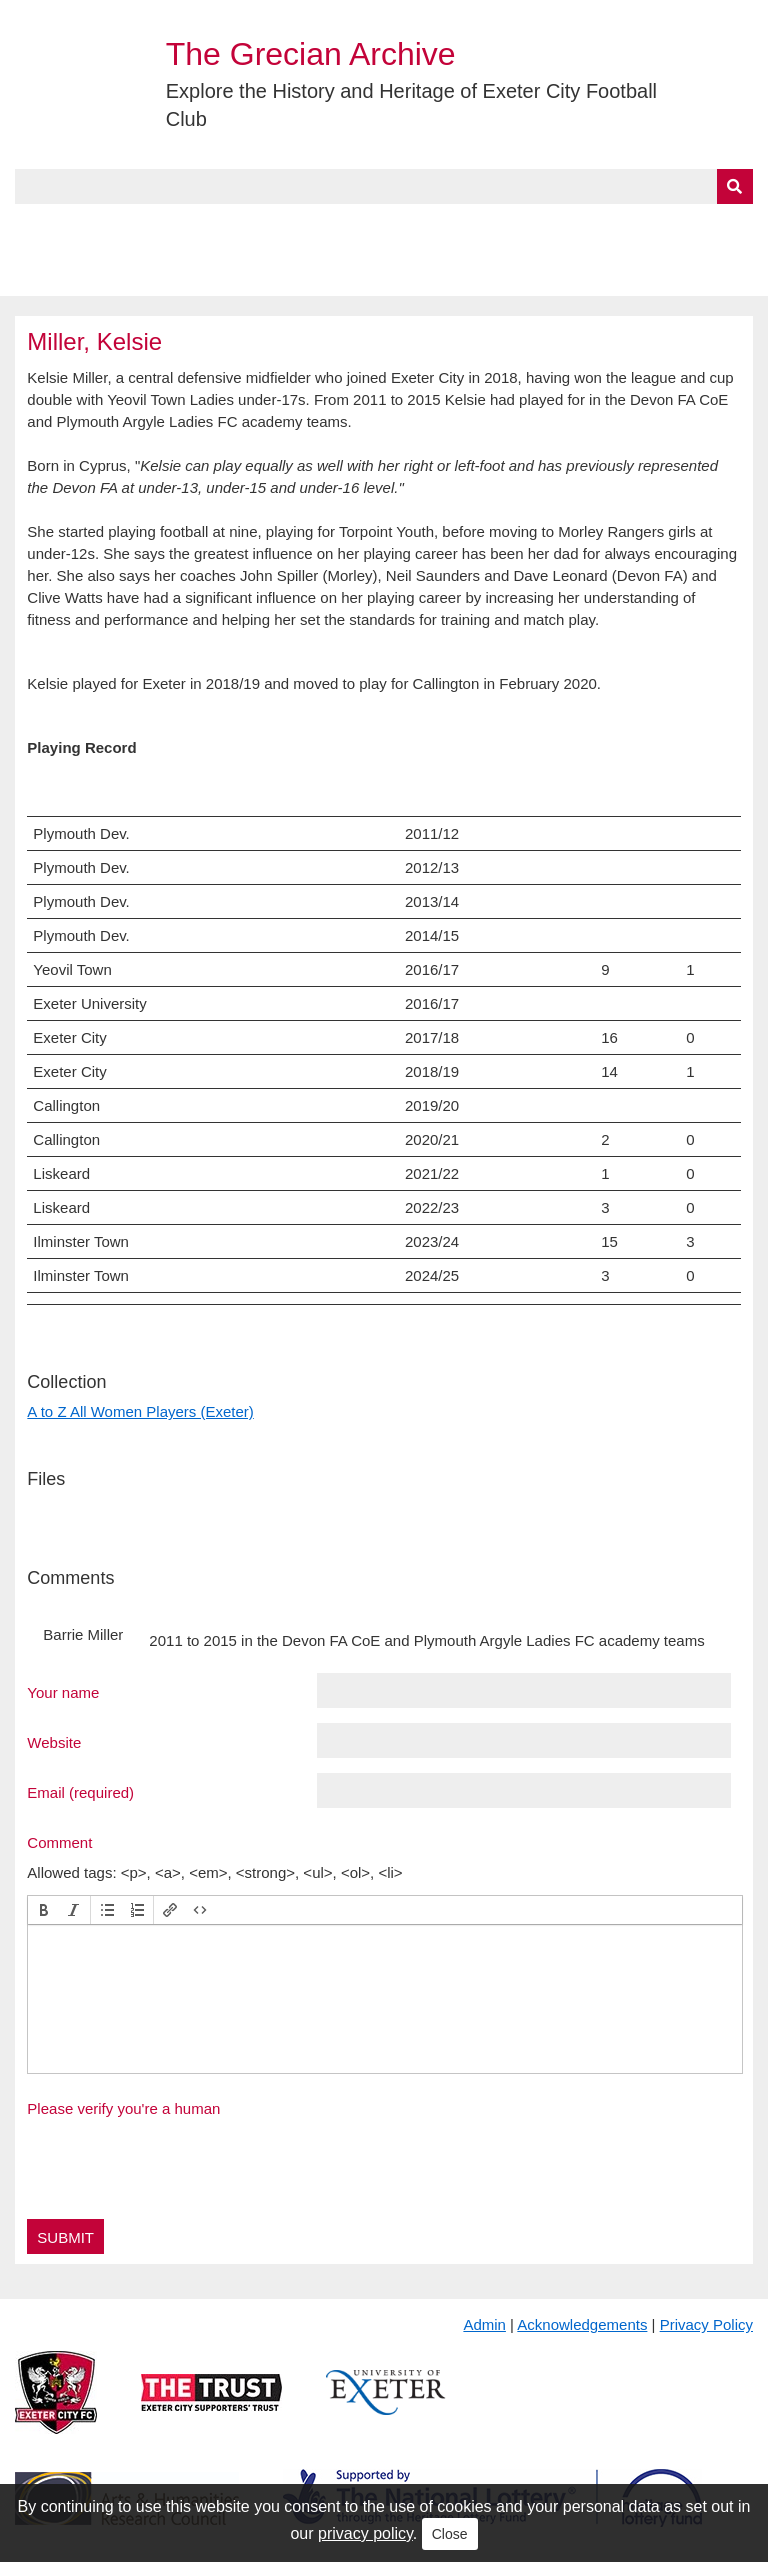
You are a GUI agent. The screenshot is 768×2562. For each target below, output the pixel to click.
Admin (484, 2324)
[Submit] (735, 186)
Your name (63, 1692)
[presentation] (44, 1910)
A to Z (338, 227)
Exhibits (436, 227)
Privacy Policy (706, 2324)
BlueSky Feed (69, 273)
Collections (221, 227)
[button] (44, 1910)
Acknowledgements (582, 2324)
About (115, 227)
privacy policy (365, 2533)
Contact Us (656, 227)
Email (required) (80, 1792)
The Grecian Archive (311, 54)
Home (37, 227)
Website (54, 1742)
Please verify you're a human (123, 2108)
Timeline (545, 227)
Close (450, 2534)
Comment (59, 1842)
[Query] (383, 186)
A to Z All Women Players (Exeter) (140, 1411)
